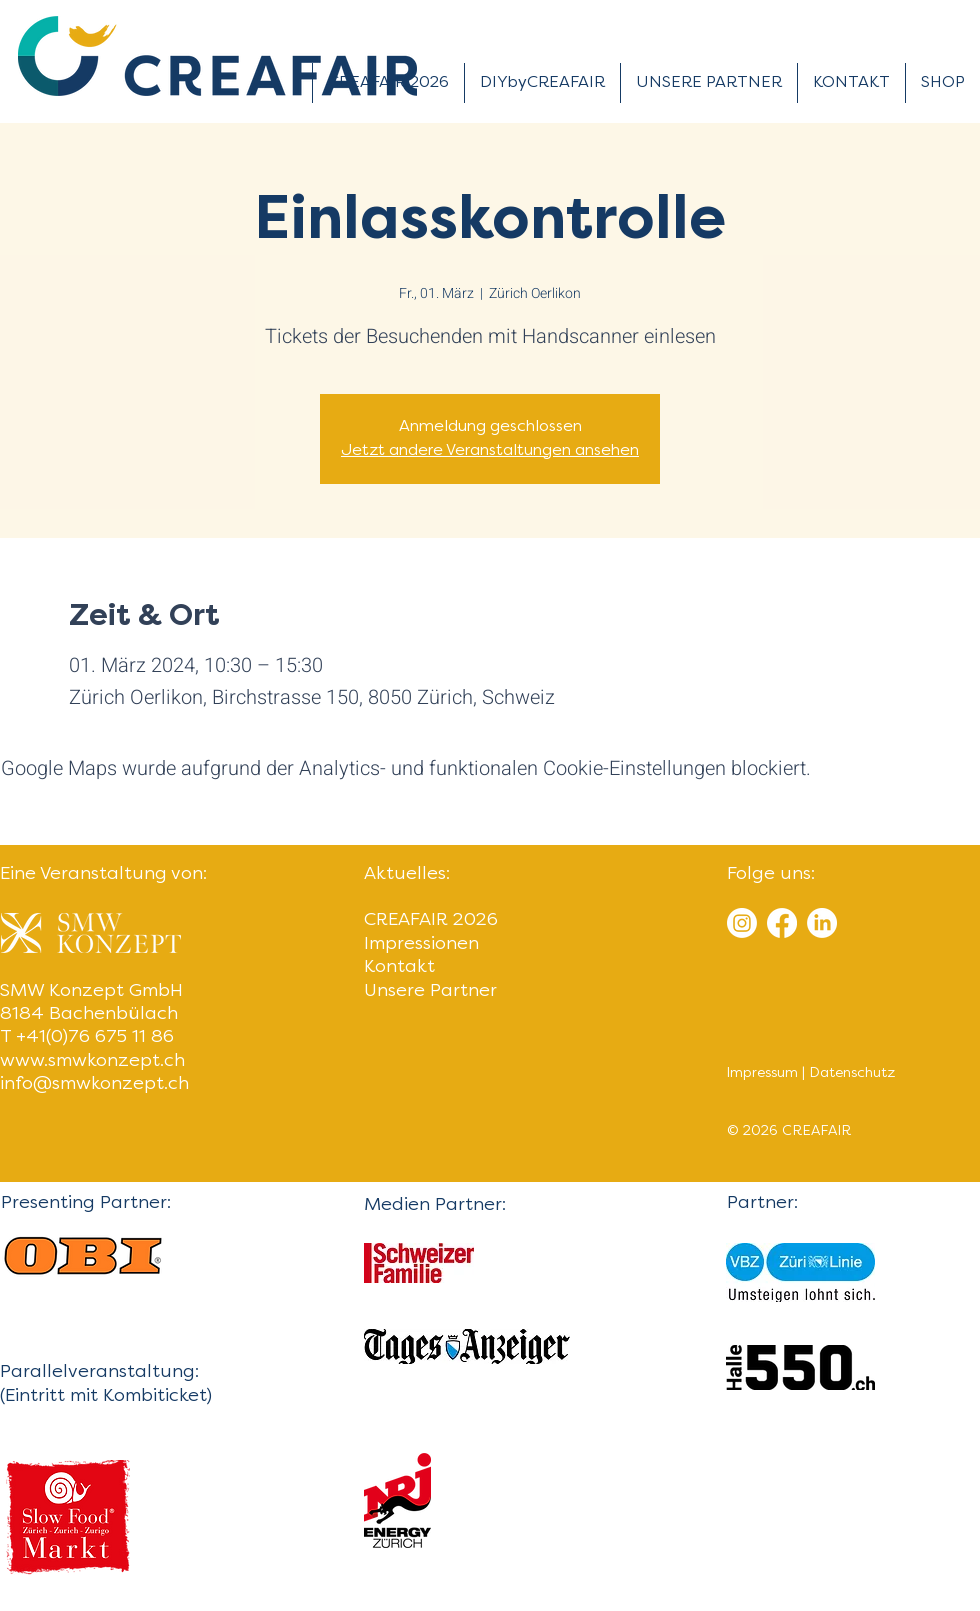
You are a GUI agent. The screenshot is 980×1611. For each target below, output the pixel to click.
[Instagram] (742, 923)
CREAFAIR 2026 (431, 920)
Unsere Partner (430, 991)
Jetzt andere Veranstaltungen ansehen (490, 451)
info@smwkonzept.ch (94, 1084)
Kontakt (399, 967)
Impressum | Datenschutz (810, 1073)
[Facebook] (782, 923)
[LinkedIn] (822, 923)
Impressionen (421, 944)
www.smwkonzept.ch (92, 1061)
